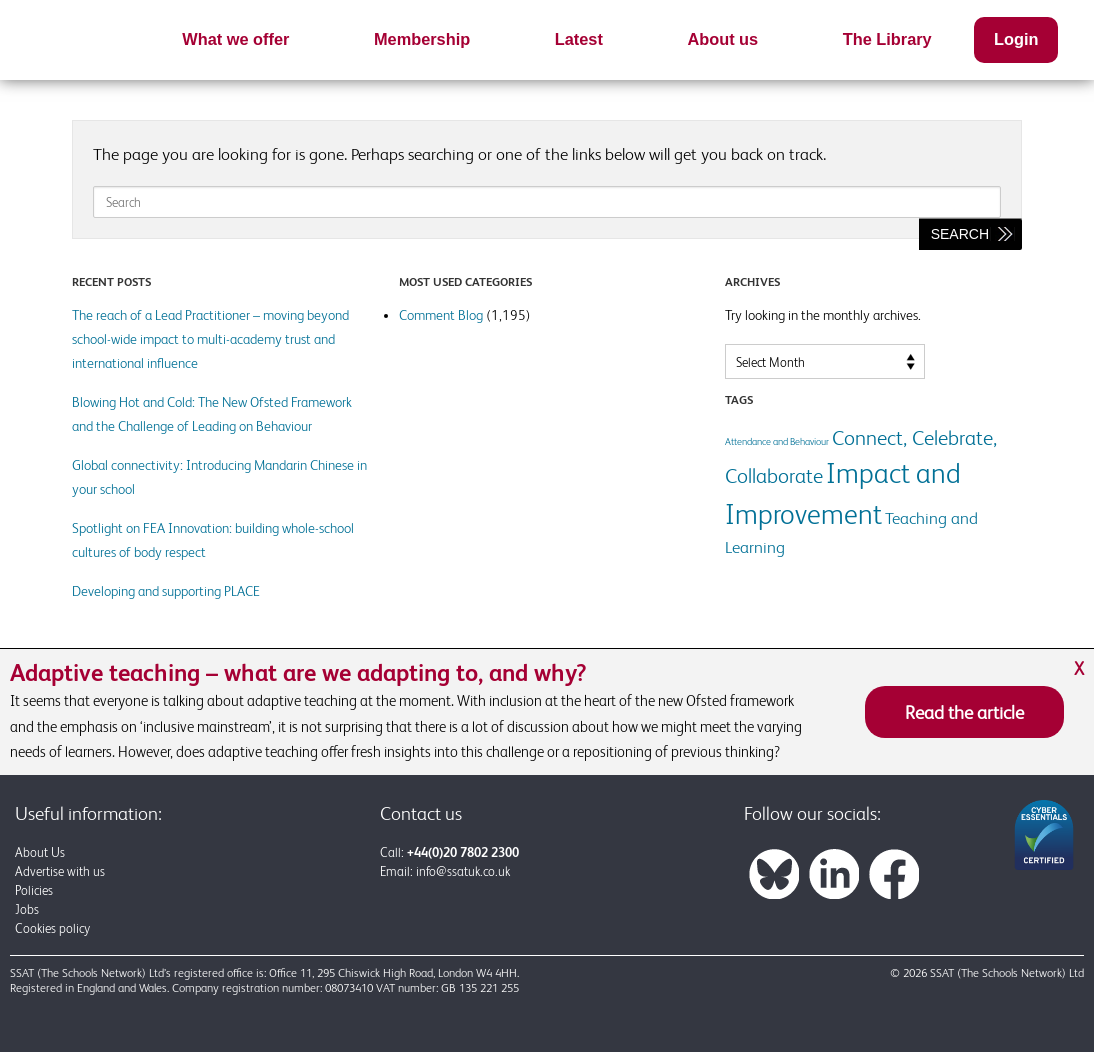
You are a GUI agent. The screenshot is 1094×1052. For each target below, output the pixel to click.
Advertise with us (60, 871)
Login (1016, 39)
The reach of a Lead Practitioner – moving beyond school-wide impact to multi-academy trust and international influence (210, 339)
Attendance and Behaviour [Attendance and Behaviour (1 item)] (777, 441)
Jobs (27, 909)
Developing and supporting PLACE (166, 591)
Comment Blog (441, 315)
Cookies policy (52, 928)
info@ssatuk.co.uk (463, 871)
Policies (34, 890)
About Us (40, 852)
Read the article (964, 712)
